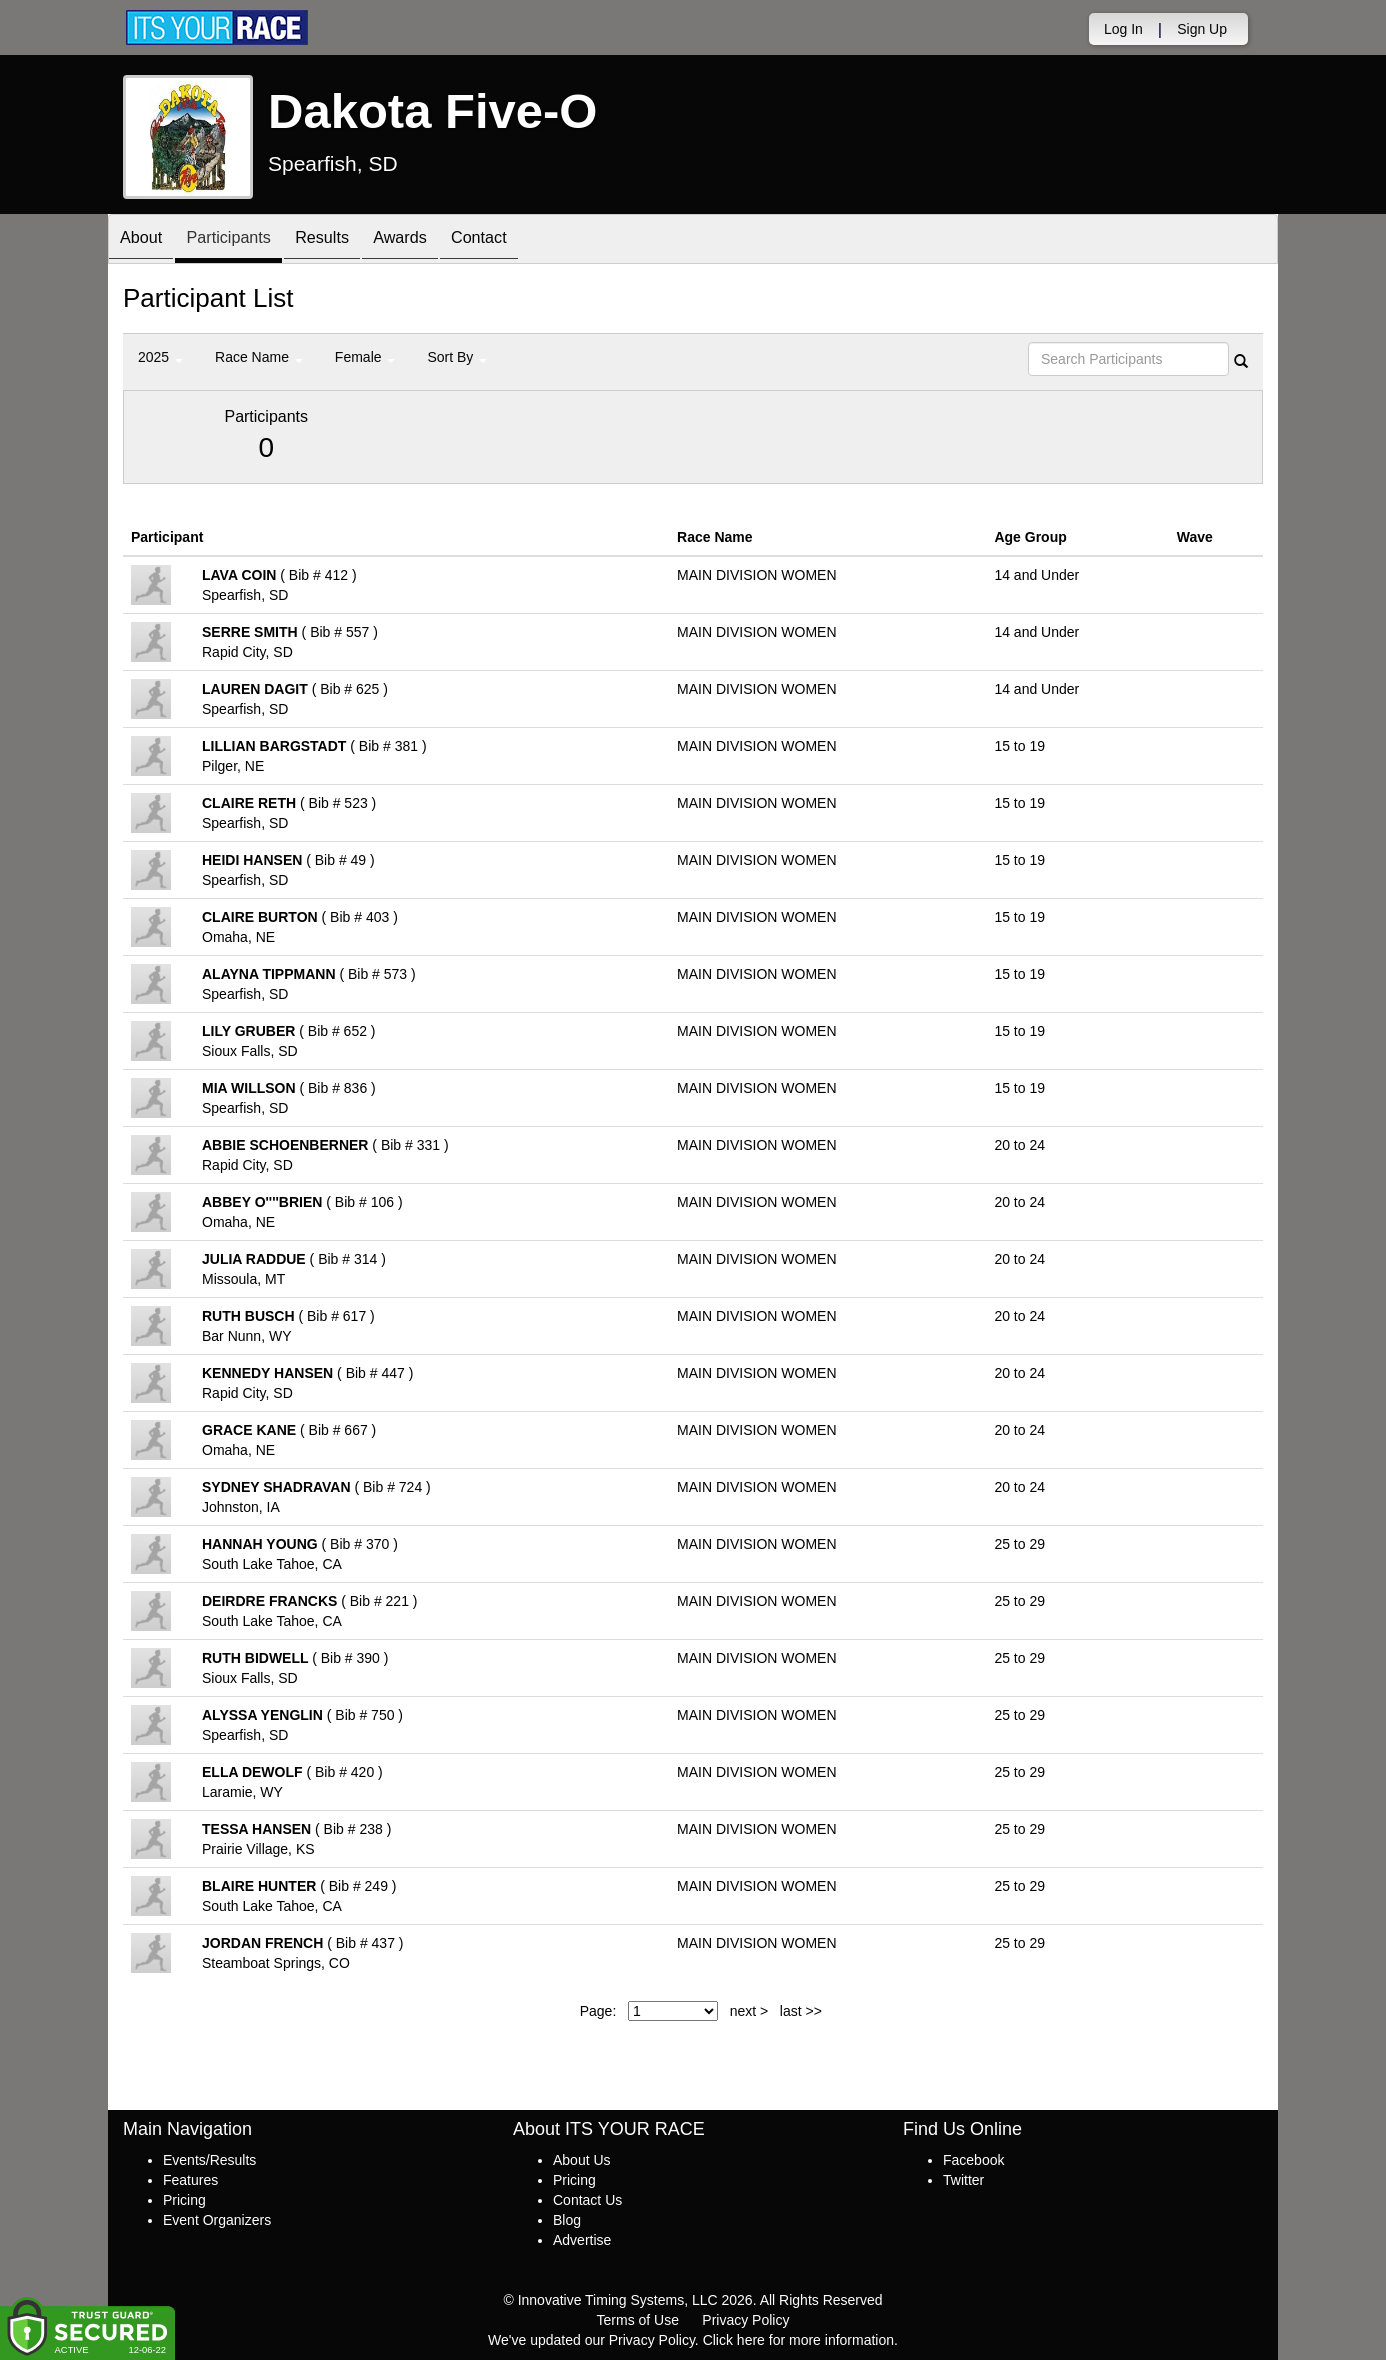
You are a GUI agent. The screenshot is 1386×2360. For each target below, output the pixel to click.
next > (749, 2011)
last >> (801, 2011)
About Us (582, 2160)
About (146, 240)
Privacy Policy (745, 2320)
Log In (1123, 29)
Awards (436, 240)
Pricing (184, 2200)
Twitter (963, 2180)
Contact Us (587, 2200)
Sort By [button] (457, 357)
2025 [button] (160, 357)
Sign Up (1202, 29)
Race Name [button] (259, 357)
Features (190, 2180)
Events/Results (209, 2160)
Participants (244, 240)
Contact (524, 240)
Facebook (973, 2160)
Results (348, 240)
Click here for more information (798, 2340)
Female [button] (365, 357)
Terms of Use (638, 2320)
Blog (567, 2220)
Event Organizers (217, 2220)
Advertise (582, 2240)
